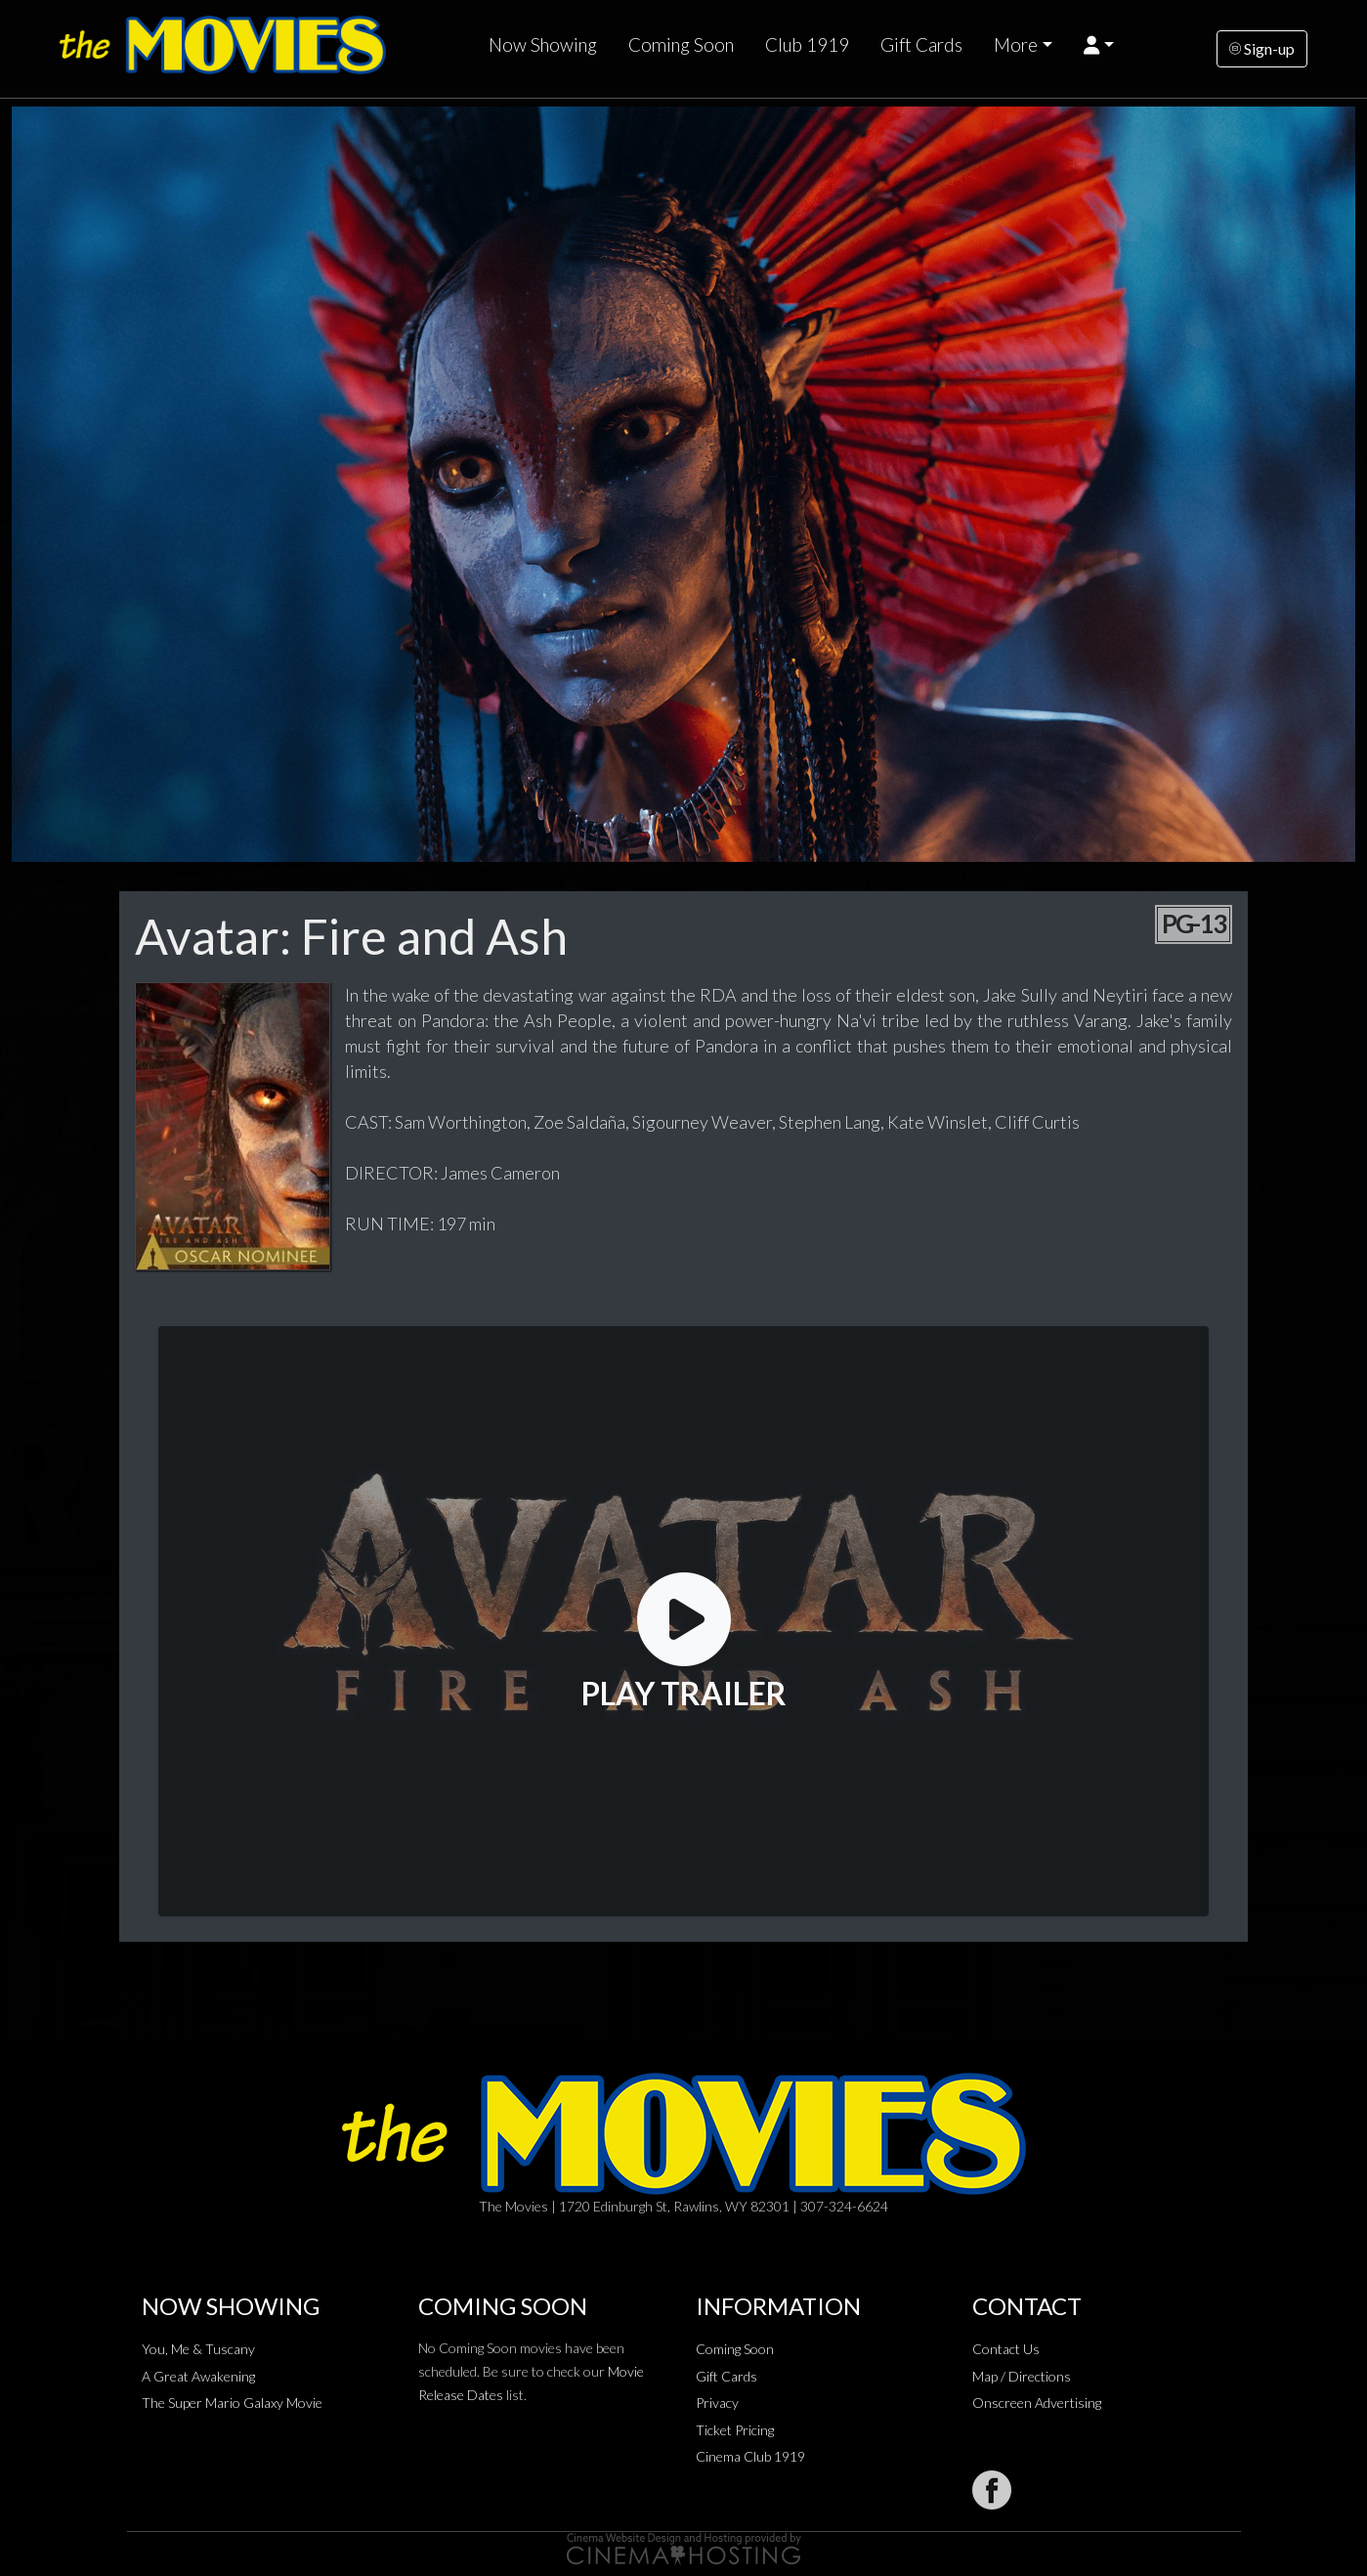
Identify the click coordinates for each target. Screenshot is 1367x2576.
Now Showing (543, 45)
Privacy (717, 2402)
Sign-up (1262, 48)
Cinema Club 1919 (750, 2456)
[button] (1099, 44)
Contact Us (1006, 2348)
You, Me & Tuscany (198, 2348)
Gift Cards (921, 45)
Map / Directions (1021, 2376)
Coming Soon (681, 45)
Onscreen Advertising (1036, 2402)
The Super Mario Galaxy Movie (232, 2402)
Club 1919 (807, 45)
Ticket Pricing (735, 2430)
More (1016, 45)
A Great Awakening (198, 2376)
